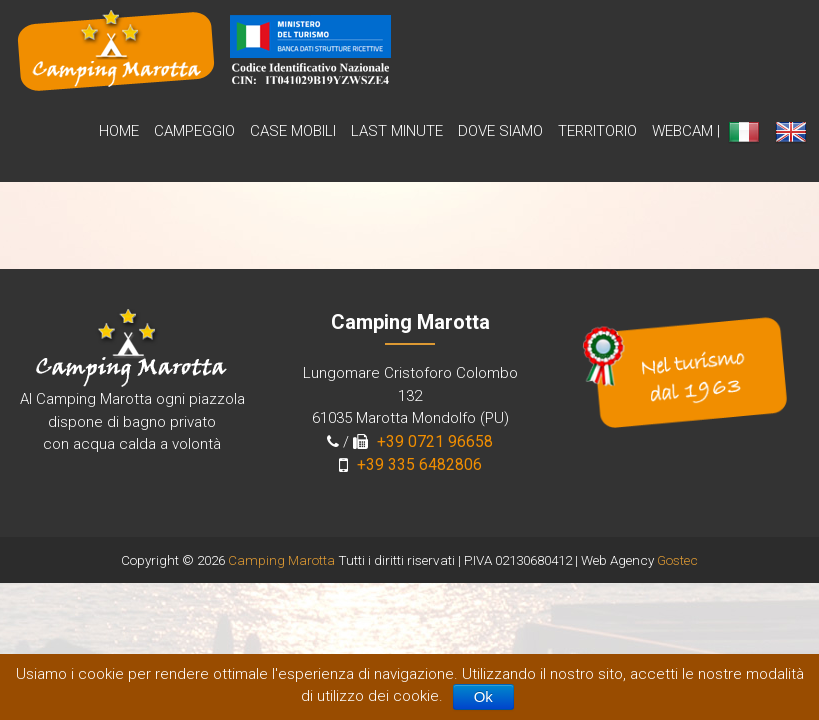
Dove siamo (500, 131)
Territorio (597, 131)
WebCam (682, 131)
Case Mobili (293, 131)
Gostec (677, 560)
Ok (483, 696)
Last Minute (397, 131)
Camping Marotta (281, 560)
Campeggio (194, 131)
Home (119, 131)
